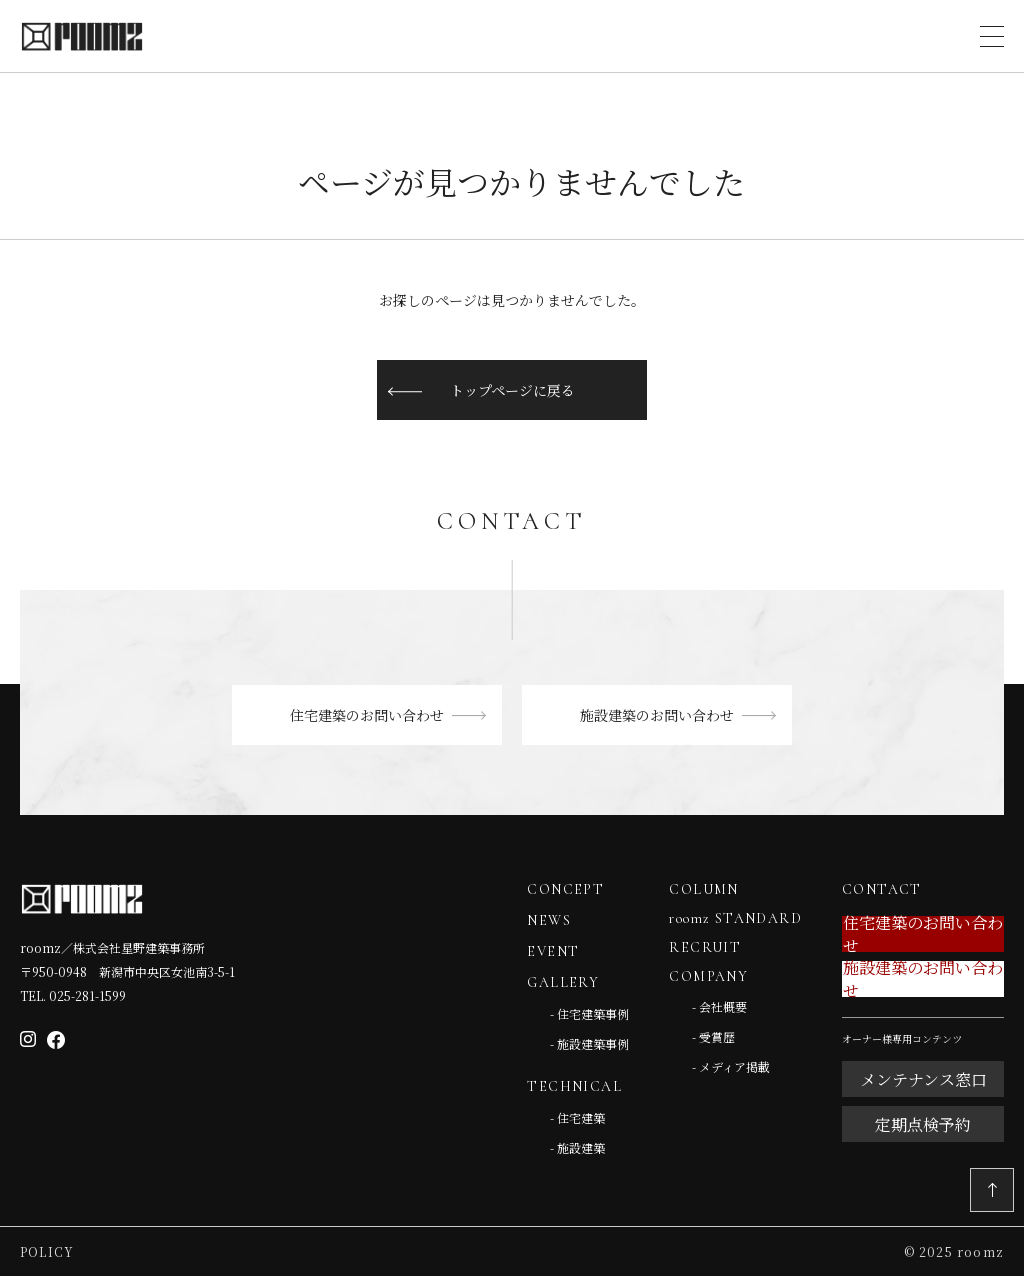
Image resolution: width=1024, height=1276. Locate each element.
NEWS (549, 920)
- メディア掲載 (731, 1066)
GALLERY (563, 982)
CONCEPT (565, 889)
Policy (47, 1251)
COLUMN (703, 889)
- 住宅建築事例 (589, 1013)
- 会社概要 (719, 1006)
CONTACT (882, 889)
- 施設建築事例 (589, 1043)
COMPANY (708, 976)
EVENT (553, 951)
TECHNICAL (574, 1086)
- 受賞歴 (713, 1036)
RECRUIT (705, 947)
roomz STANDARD (735, 918)
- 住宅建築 (577, 1117)
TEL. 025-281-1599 (73, 995)
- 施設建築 (577, 1147)
